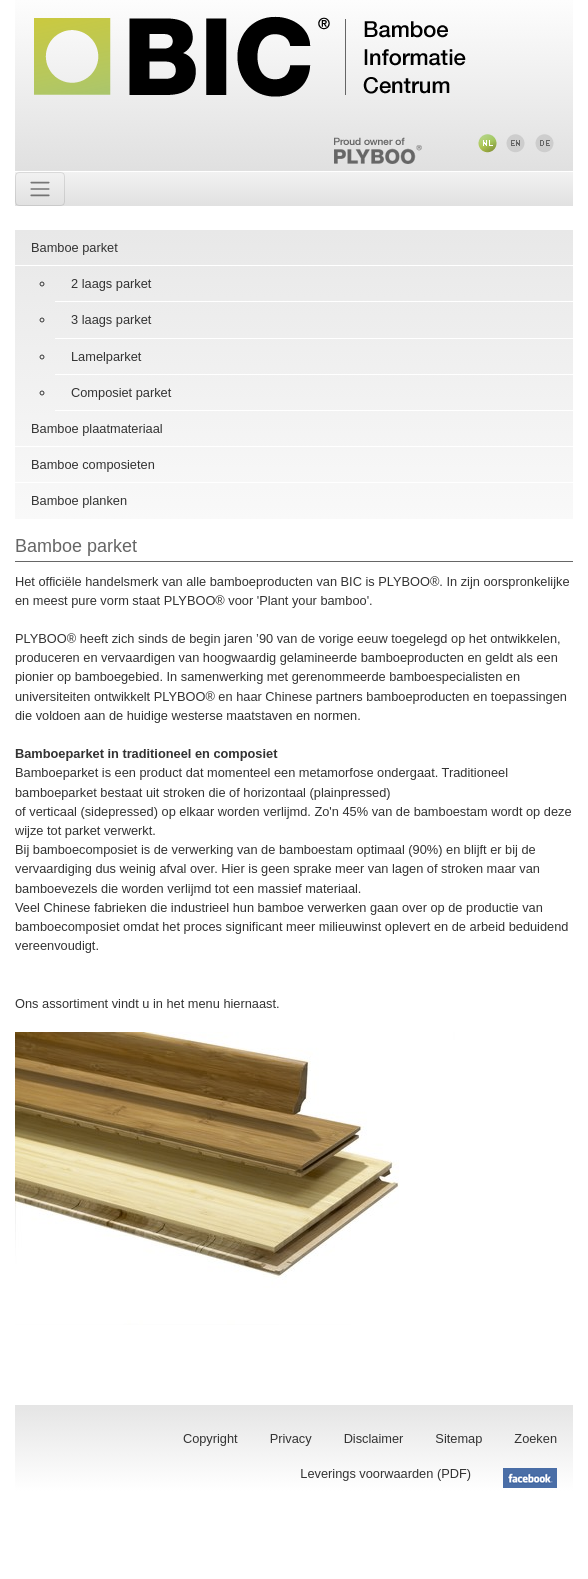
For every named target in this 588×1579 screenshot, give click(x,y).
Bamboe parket (74, 247)
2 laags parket (111, 283)
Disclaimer (374, 1438)
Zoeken (535, 1438)
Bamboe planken (79, 500)
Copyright (210, 1438)
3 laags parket (111, 319)
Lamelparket (106, 356)
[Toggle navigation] (40, 189)
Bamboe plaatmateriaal (97, 428)
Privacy (291, 1438)
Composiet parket (121, 392)
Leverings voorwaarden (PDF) (385, 1473)
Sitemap (458, 1438)
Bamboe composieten (93, 464)
